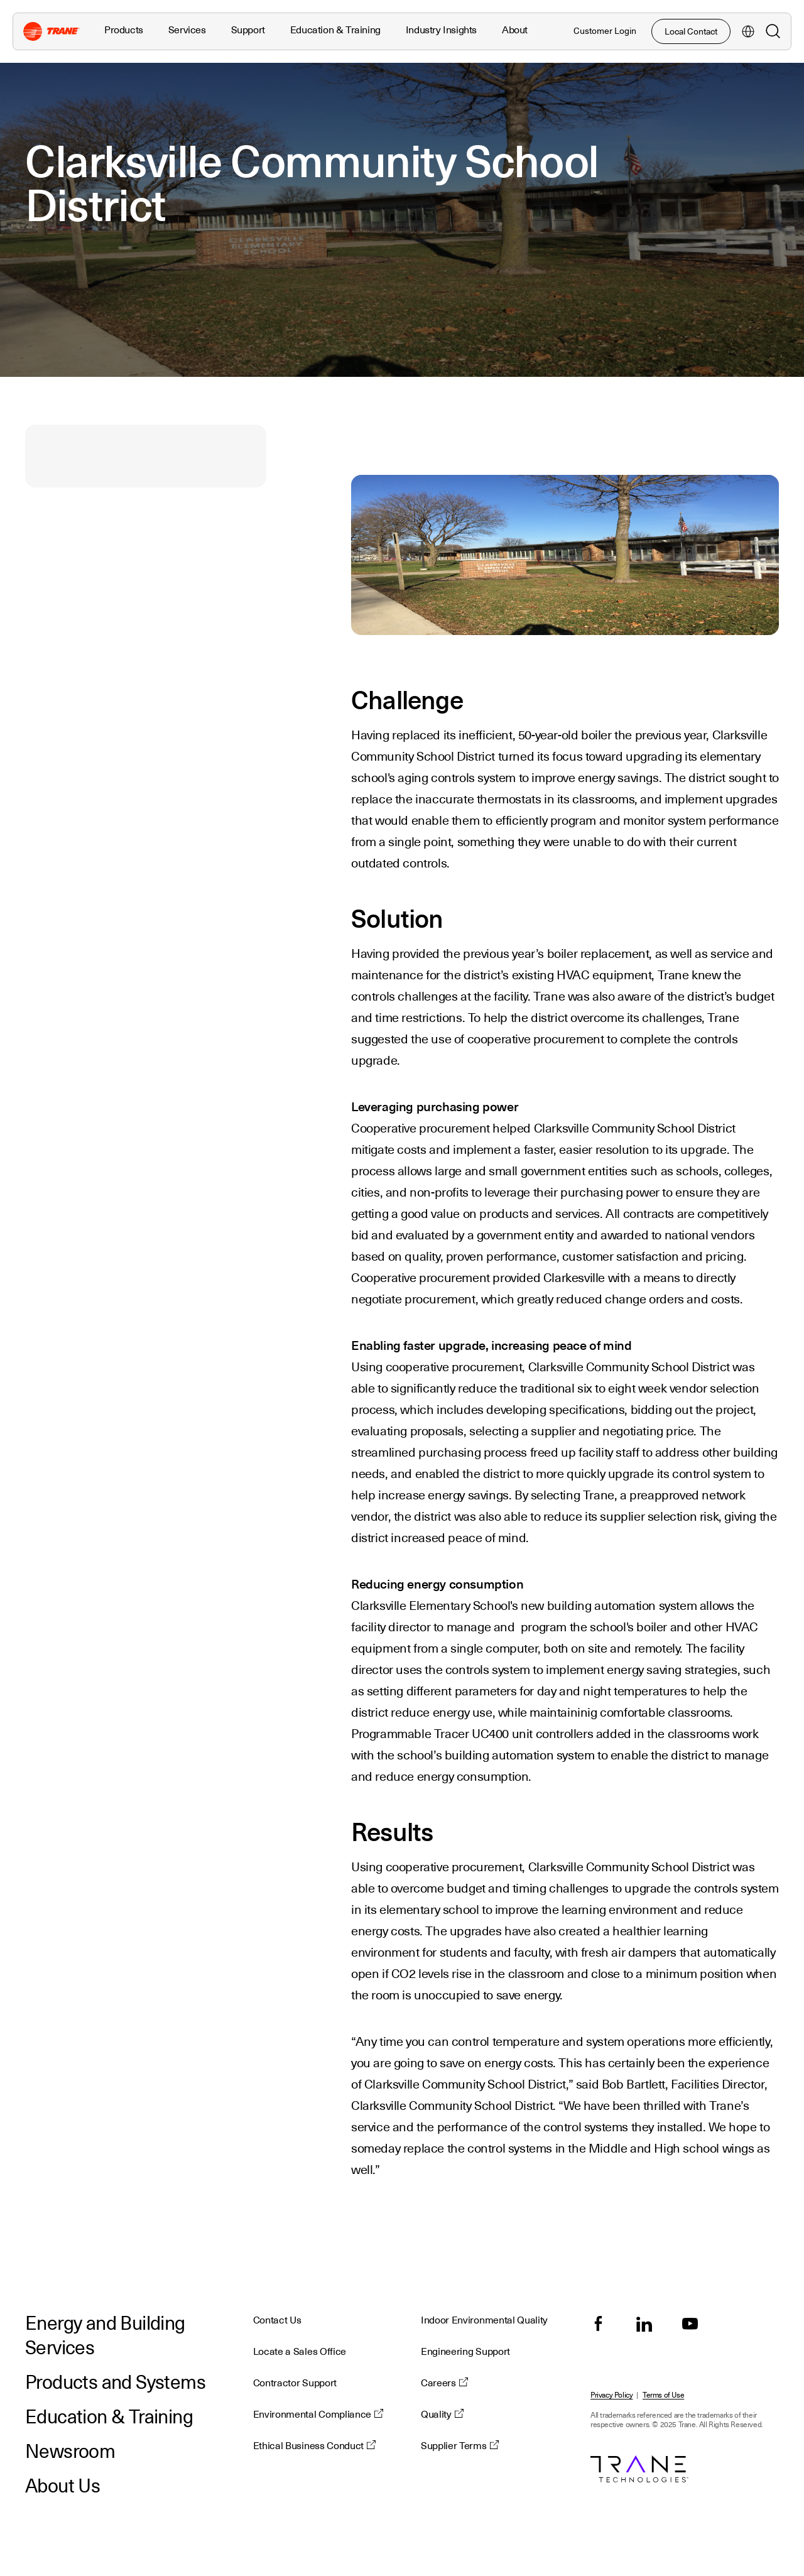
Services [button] (187, 30)
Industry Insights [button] (441, 30)
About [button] (515, 30)
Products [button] (123, 30)
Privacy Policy (611, 2395)
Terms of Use (663, 2395)
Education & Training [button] (335, 30)
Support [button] (248, 30)
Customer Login (604, 30)
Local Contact (691, 31)
